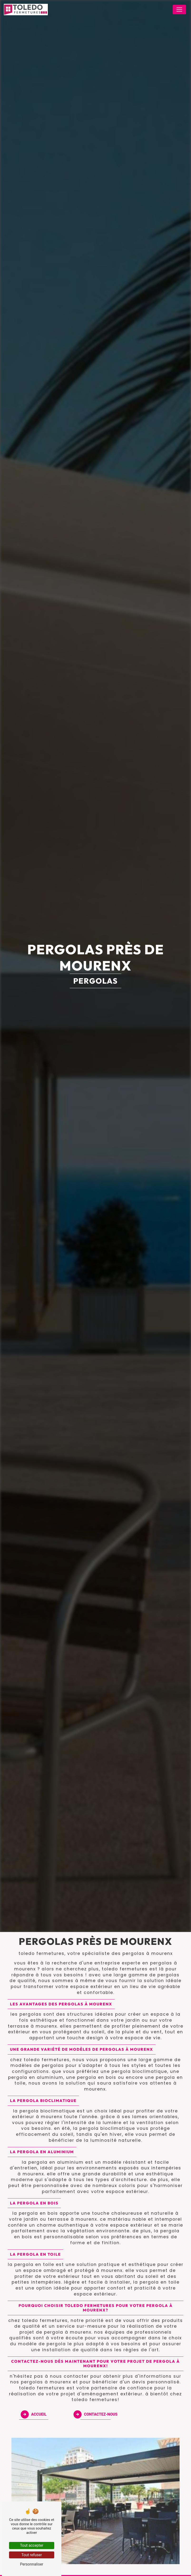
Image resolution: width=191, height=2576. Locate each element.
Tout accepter (31, 2545)
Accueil (34, 2414)
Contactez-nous (95, 2414)
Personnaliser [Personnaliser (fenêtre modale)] (31, 2564)
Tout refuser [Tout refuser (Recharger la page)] (31, 2555)
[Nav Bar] (179, 9)
